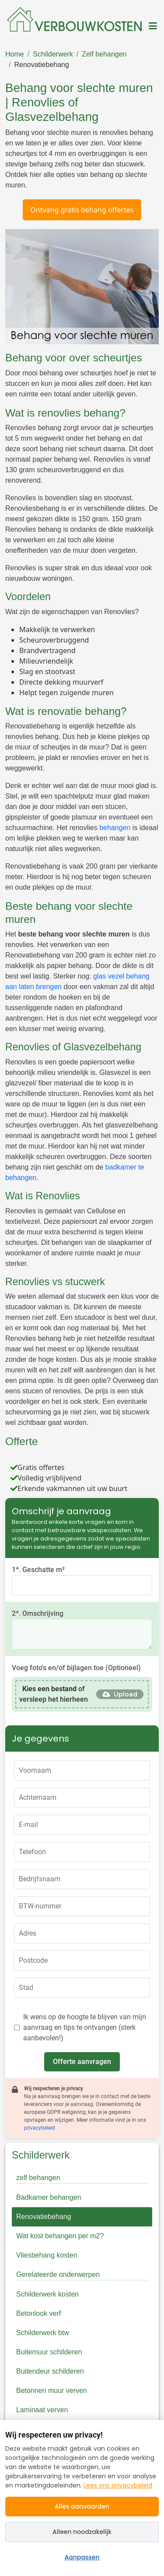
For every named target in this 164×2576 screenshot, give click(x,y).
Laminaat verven (42, 2409)
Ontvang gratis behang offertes (81, 210)
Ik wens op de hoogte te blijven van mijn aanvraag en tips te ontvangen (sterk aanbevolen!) (84, 2027)
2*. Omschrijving (37, 1613)
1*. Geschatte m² (38, 1569)
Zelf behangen (104, 54)
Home (14, 54)
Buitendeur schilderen (50, 2371)
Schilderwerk (53, 54)
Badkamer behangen (48, 2197)
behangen (114, 827)
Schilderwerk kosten (47, 2294)
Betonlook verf (38, 2313)
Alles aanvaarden (82, 2506)
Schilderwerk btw (42, 2332)
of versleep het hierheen (53, 1694)
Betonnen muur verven (51, 2390)
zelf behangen (38, 2177)
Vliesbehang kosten (46, 2255)
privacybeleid (39, 2128)
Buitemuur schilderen (49, 2352)
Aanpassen (82, 2557)
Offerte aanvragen (82, 2061)
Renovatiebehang (41, 64)
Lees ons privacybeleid (118, 2485)
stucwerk (91, 1296)
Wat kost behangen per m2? (60, 2236)
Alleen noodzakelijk (82, 2531)
